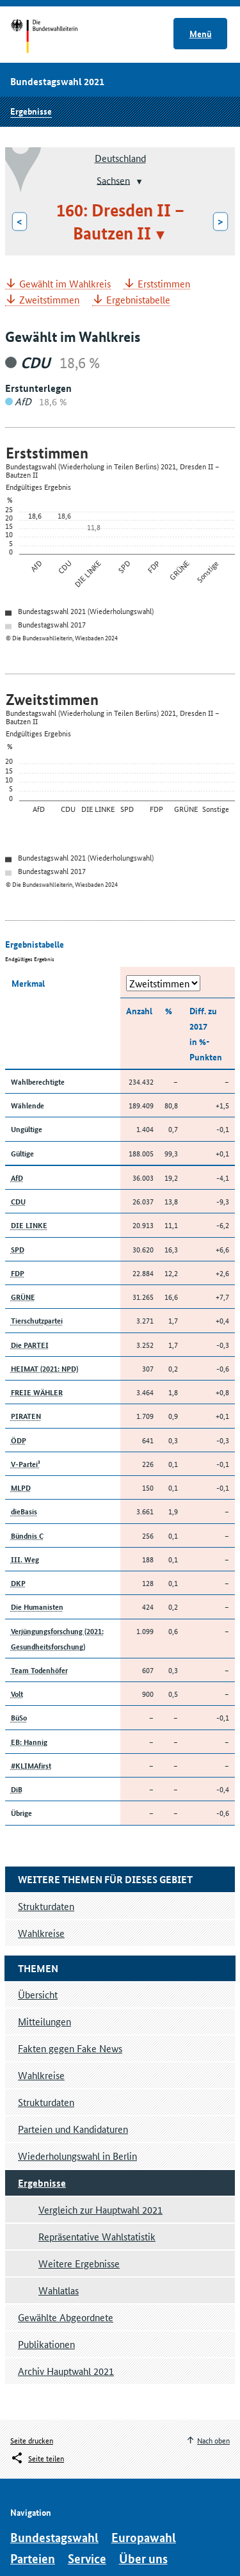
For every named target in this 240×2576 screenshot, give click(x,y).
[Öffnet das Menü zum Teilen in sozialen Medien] (37, 2458)
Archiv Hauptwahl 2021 (66, 2371)
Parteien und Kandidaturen (73, 2128)
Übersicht (38, 1994)
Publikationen (46, 2344)
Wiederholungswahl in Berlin (77, 2155)
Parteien (32, 2558)
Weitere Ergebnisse (79, 2263)
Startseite (56, 37)
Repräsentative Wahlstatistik (97, 2236)
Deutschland (120, 158)
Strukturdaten (46, 2102)
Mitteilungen (44, 2021)
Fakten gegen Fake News (70, 2048)
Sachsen (113, 179)
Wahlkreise (41, 2075)
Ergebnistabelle (138, 300)
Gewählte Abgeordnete (65, 2317)
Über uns (143, 2558)
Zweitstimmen (49, 300)
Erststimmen (164, 284)
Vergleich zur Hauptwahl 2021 (100, 2209)
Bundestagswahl (54, 2537)
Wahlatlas (58, 2290)
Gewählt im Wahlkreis (65, 284)
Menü (200, 33)
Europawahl (143, 2537)
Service (87, 2558)
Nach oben (213, 2440)
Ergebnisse (31, 110)
